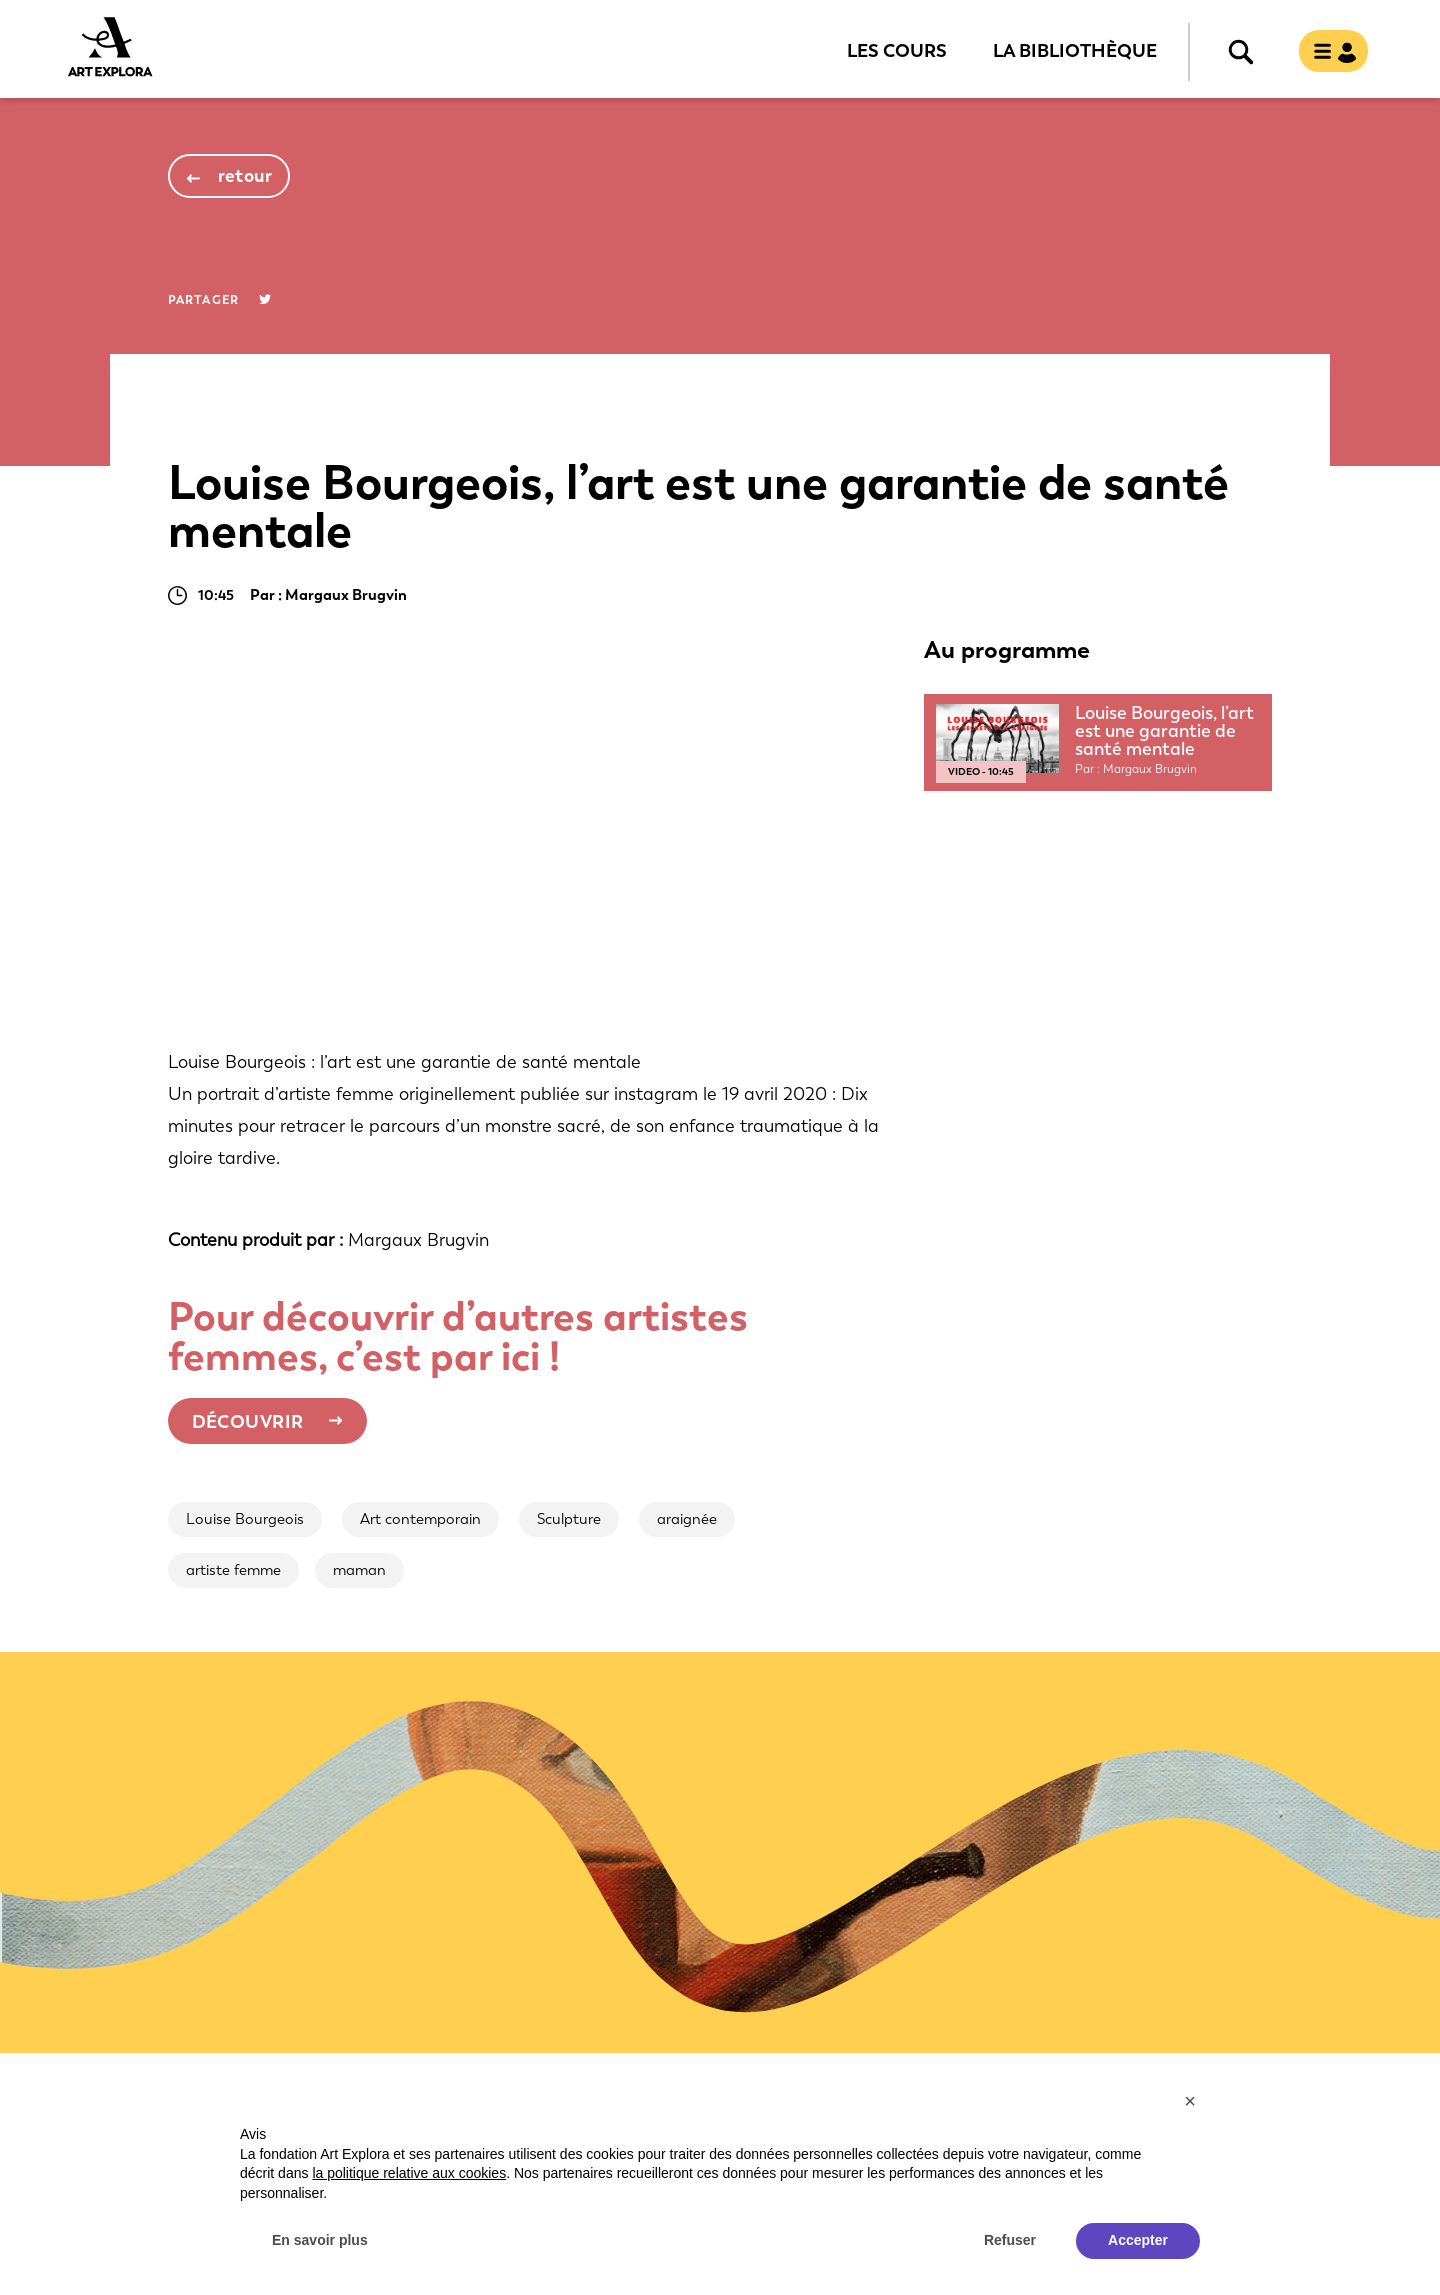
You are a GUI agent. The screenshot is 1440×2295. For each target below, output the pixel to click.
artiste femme (233, 1570)
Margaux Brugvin (418, 1240)
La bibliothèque (1075, 50)
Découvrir (248, 1422)
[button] (1190, 2101)
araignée (687, 1519)
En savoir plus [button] (320, 2240)
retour (245, 176)
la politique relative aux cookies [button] (409, 2173)
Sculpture (569, 1519)
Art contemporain (420, 1519)
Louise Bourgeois (245, 1519)
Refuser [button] (1010, 2240)
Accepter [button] (1138, 2240)
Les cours (897, 50)
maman (359, 1570)
